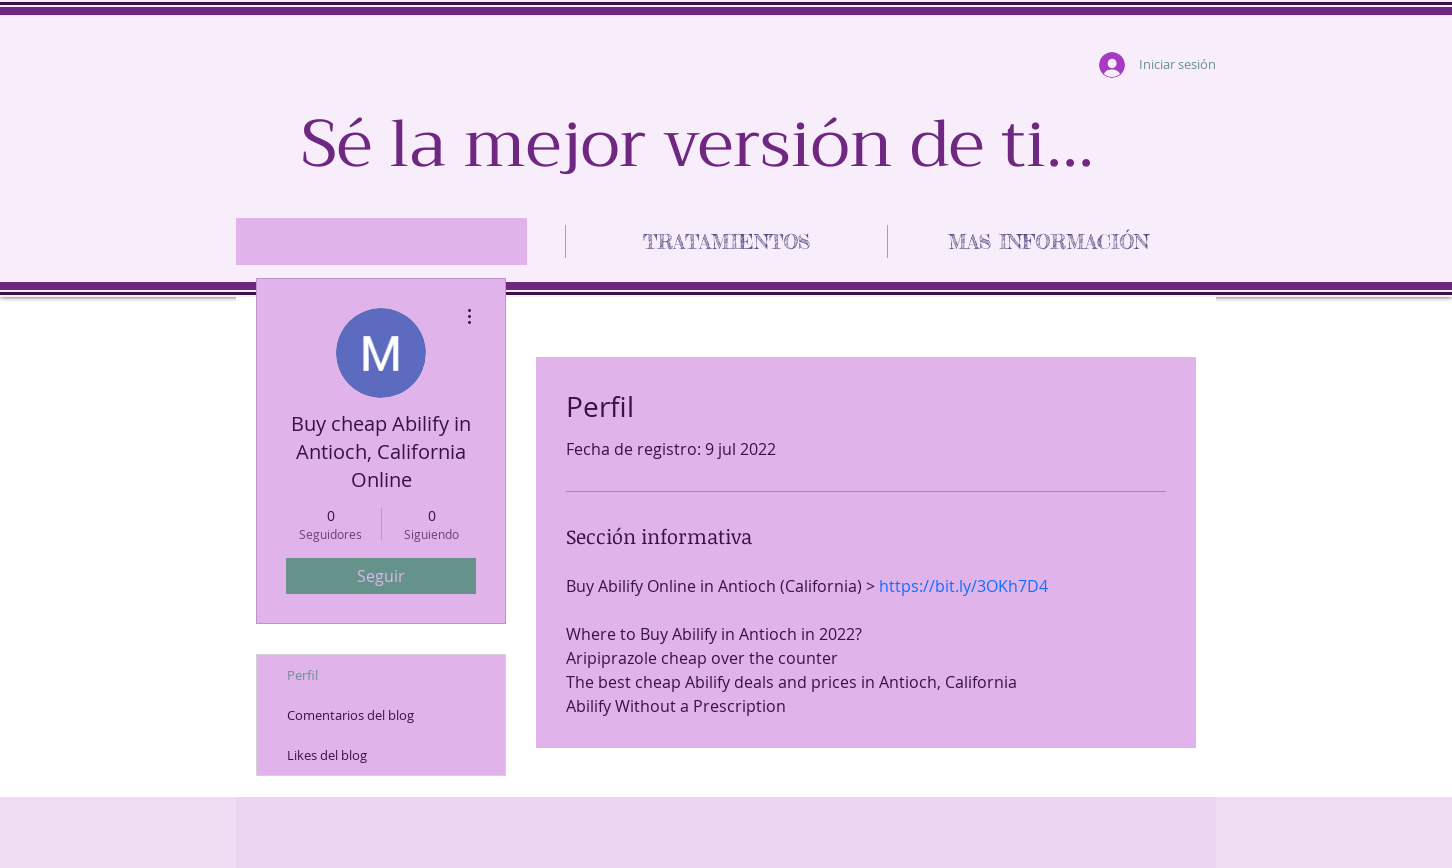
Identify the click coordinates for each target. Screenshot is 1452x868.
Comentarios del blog (350, 715)
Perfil (302, 675)
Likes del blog (327, 755)
